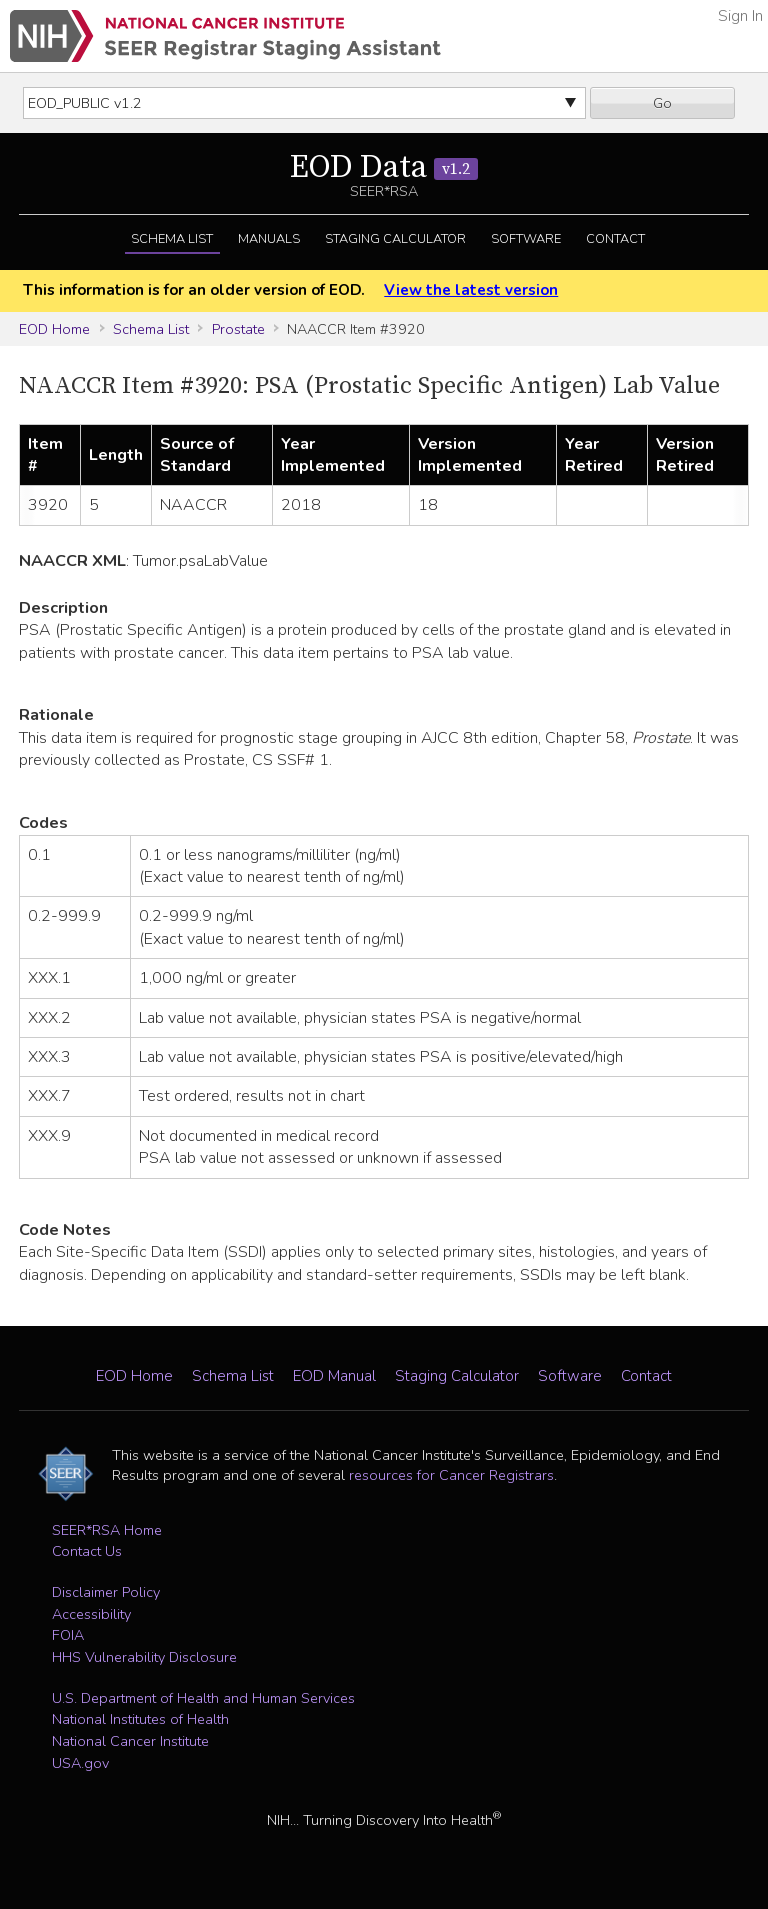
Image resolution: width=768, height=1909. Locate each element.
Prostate (238, 329)
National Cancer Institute (130, 1741)
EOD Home (54, 329)
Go (662, 103)
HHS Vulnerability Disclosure (144, 1657)
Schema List (172, 239)
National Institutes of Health (140, 1719)
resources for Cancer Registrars (451, 1475)
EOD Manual (334, 1376)
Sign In (740, 16)
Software (526, 239)
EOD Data (384, 168)
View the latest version (471, 290)
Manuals (269, 239)
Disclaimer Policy (106, 1592)
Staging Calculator (395, 239)
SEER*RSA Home (107, 1530)
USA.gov (80, 1763)
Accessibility (91, 1614)
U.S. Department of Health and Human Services (203, 1698)
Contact (615, 239)
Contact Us (87, 1551)
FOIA (68, 1635)
